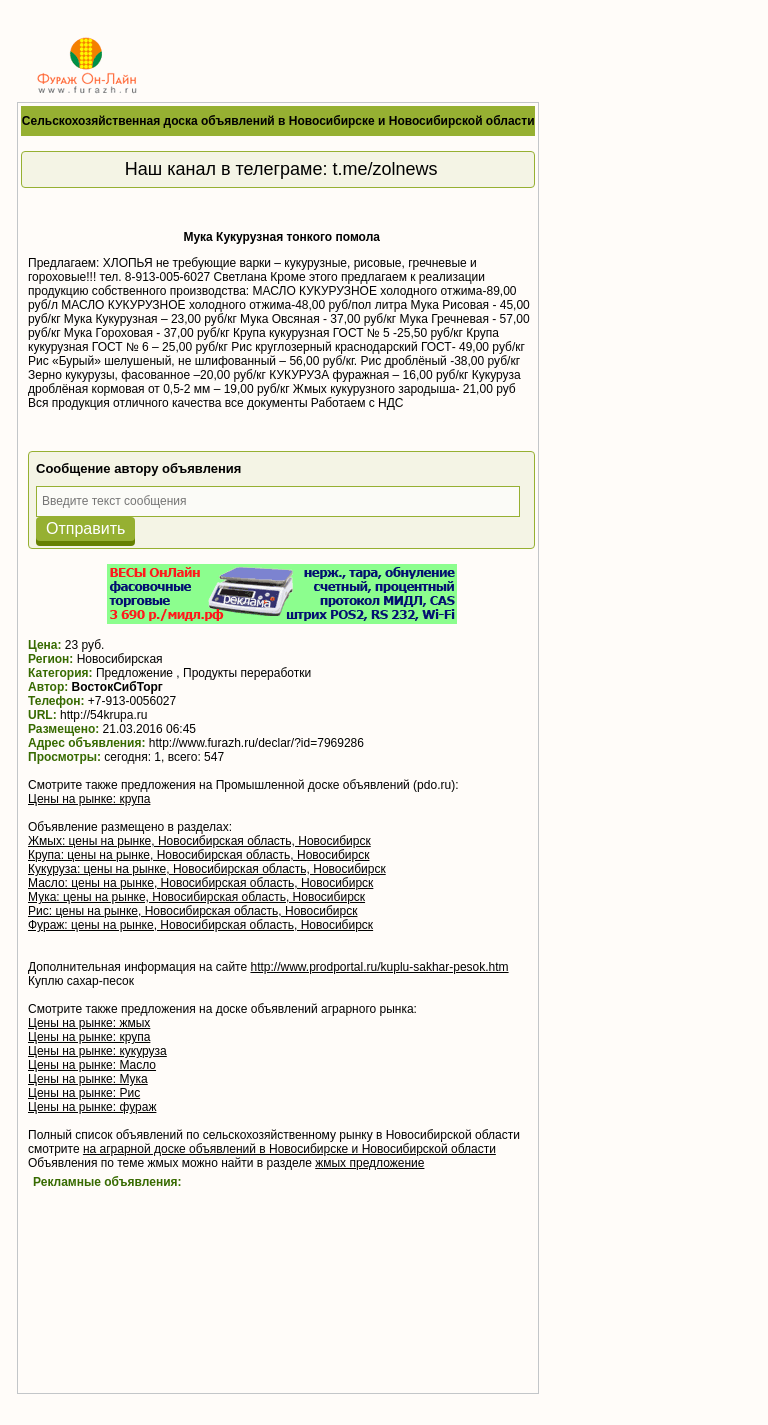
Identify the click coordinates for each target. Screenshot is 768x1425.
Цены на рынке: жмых (89, 1023)
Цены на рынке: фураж (92, 1107)
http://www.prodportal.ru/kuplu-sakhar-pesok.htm (379, 967)
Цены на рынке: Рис (84, 1093)
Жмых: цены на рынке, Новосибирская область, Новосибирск (199, 841)
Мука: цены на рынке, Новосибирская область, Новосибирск (196, 897)
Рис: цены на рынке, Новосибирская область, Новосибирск (192, 911)
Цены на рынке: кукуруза (97, 1051)
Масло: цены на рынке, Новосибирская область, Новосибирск (200, 883)
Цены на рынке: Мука (88, 1079)
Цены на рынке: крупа (89, 799)
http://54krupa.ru (103, 715)
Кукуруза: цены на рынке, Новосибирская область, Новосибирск (207, 869)
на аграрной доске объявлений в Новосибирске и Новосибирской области (289, 1149)
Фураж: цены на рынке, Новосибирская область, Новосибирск (200, 925)
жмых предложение (369, 1163)
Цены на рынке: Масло (92, 1065)
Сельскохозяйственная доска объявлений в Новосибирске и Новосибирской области (278, 121)
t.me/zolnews (385, 169)
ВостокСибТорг (117, 687)
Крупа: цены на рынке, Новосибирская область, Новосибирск (198, 855)
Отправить (85, 528)
